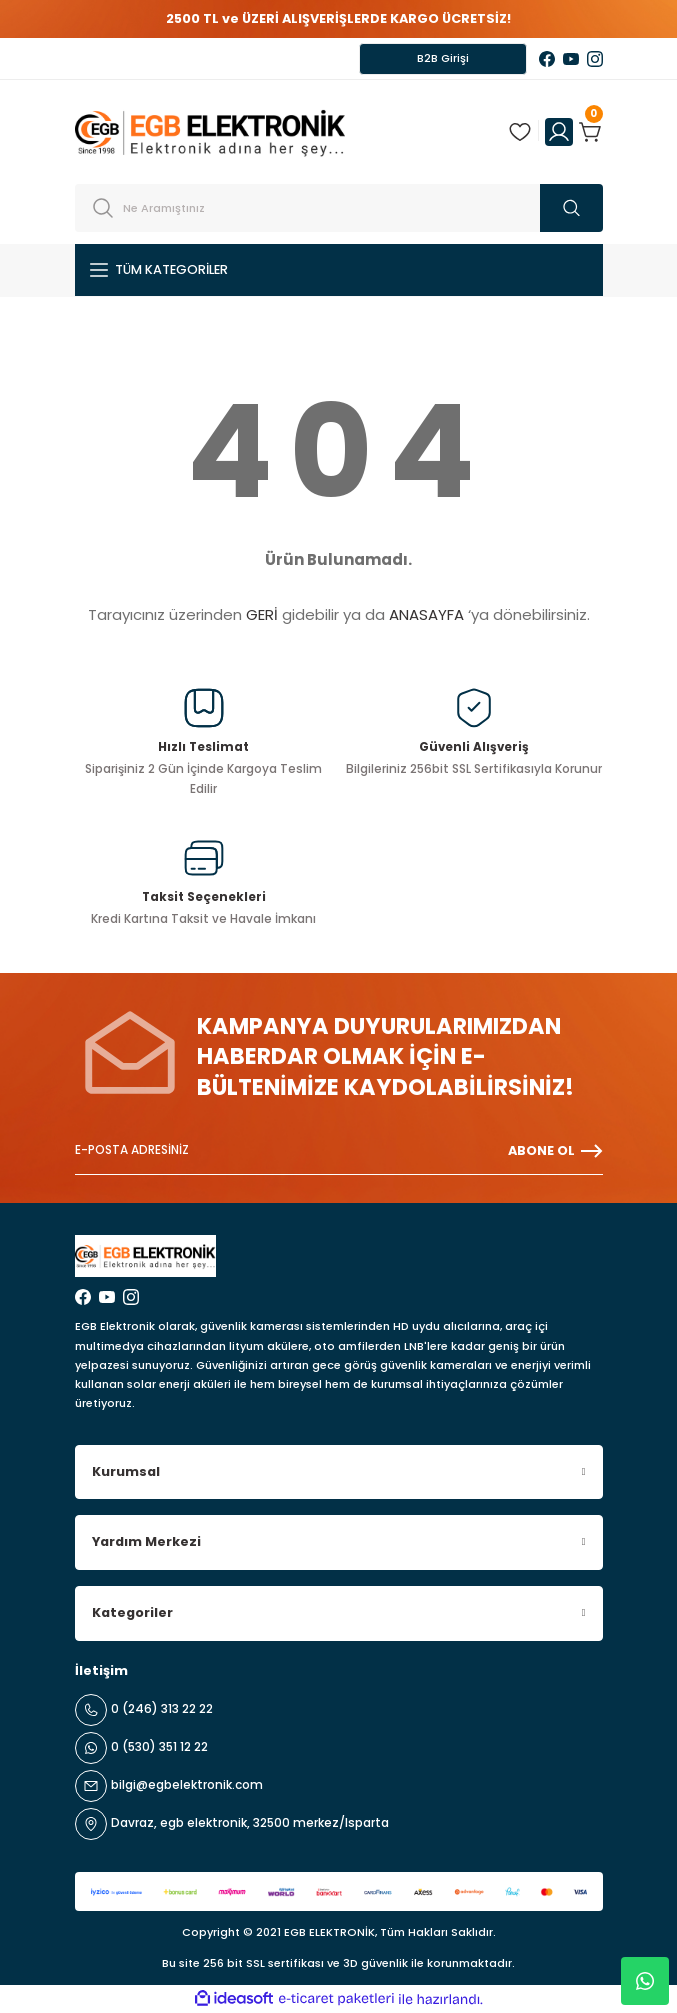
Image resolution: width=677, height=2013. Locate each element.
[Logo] (210, 131)
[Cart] (591, 132)
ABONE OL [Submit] (555, 1151)
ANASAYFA (426, 614)
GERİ (262, 614)
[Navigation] (339, 270)
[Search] (339, 208)
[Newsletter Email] (339, 1151)
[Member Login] (559, 132)
